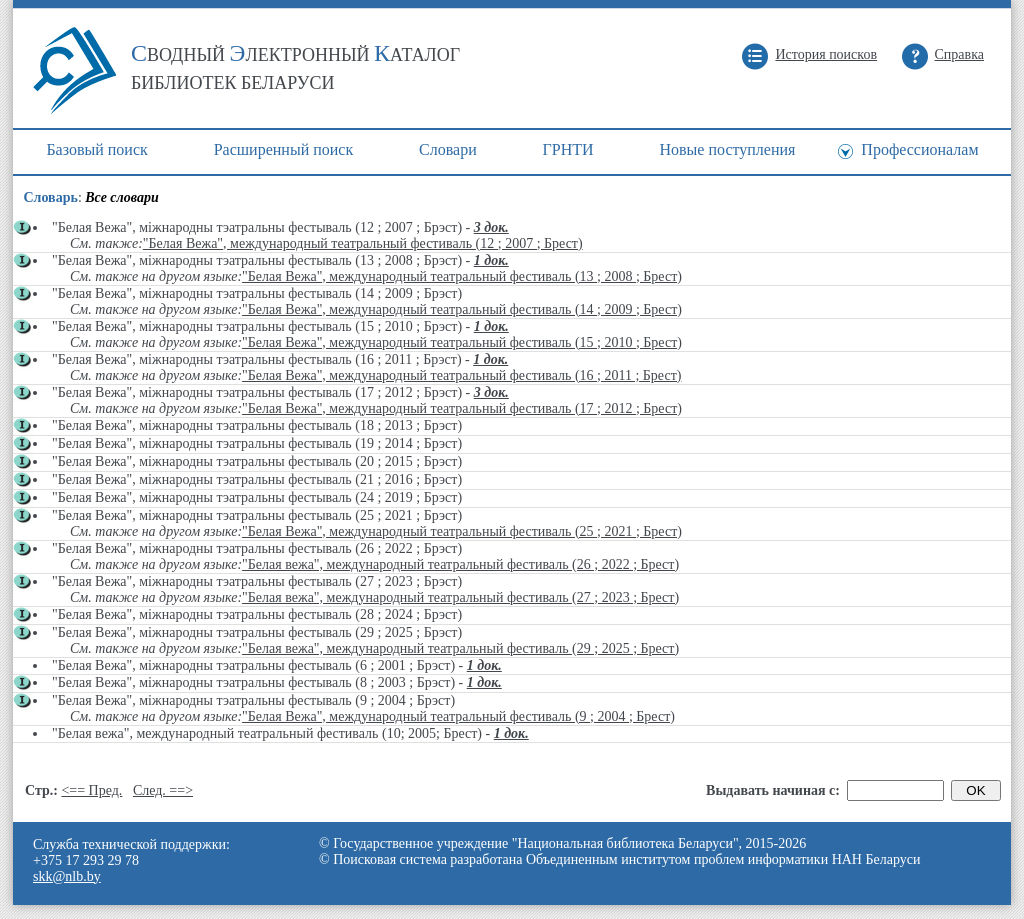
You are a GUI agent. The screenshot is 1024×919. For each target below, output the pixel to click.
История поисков (826, 54)
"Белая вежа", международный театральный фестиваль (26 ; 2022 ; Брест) (460, 564)
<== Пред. (91, 790)
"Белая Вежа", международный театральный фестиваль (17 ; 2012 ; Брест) (462, 408)
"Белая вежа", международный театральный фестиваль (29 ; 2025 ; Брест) (460, 648)
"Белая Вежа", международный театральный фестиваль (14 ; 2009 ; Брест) (462, 309)
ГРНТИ (568, 149)
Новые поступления (727, 149)
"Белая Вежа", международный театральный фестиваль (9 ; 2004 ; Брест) (458, 716)
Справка (959, 54)
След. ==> (163, 790)
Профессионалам (919, 149)
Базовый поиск (96, 149)
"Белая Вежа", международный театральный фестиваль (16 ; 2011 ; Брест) (461, 375)
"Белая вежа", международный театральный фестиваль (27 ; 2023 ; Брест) (460, 597)
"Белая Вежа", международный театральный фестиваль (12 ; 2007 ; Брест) (363, 243)
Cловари (448, 149)
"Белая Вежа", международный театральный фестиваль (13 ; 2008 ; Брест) (462, 276)
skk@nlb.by (67, 876)
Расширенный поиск (284, 149)
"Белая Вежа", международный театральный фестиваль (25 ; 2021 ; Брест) (462, 531)
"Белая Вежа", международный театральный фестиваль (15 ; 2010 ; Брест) (462, 342)
